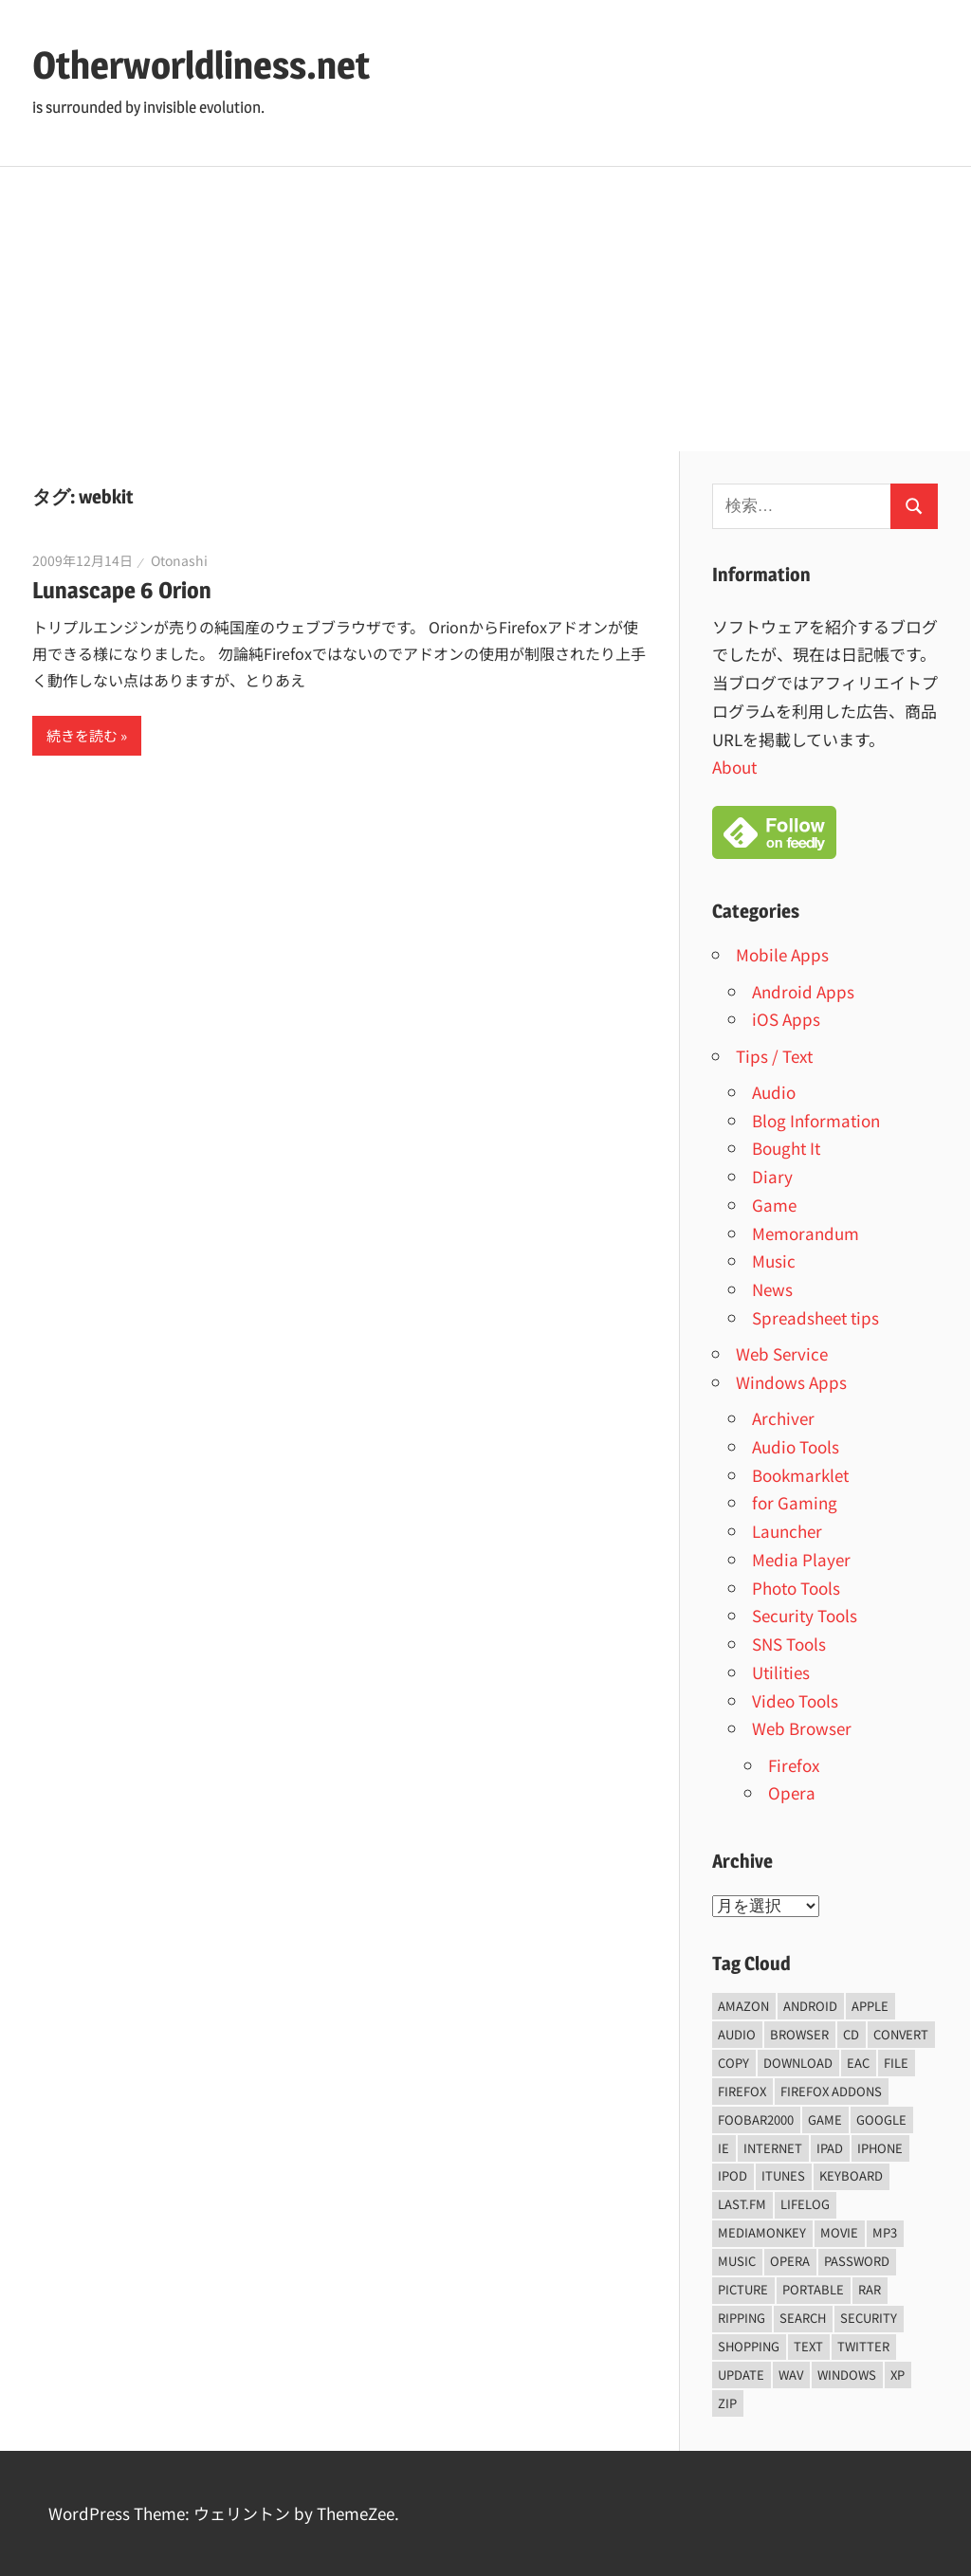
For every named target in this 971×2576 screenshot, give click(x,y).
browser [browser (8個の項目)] (799, 2034)
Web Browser (802, 1728)
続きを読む (82, 735)
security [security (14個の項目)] (868, 2318)
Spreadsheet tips (815, 1317)
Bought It (786, 1148)
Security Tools (804, 1615)
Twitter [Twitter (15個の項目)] (863, 2346)
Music (774, 1260)
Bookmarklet (800, 1475)
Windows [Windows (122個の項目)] (846, 2375)
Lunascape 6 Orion (121, 590)
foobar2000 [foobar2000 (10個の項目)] (756, 2119)
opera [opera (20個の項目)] (790, 2261)
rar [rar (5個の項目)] (869, 2289)
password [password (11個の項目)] (856, 2261)
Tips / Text (774, 1056)
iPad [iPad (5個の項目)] (829, 2148)
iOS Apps (786, 1019)
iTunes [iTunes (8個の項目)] (783, 2175)
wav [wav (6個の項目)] (791, 2375)
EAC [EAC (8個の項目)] (858, 2063)
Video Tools (795, 1700)
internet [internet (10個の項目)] (772, 2148)
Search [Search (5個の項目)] (802, 2318)
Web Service (782, 1353)
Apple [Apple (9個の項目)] (870, 2006)
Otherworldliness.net (201, 65)
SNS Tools (789, 1643)
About (734, 766)
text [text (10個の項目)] (808, 2346)
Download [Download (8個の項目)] (798, 2063)
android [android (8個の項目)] (810, 2006)
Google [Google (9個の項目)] (881, 2119)
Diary (772, 1176)
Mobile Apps (782, 954)
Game (774, 1204)
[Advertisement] (485, 309)
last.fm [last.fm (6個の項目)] (742, 2204)
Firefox (793, 1765)
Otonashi (179, 560)
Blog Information (816, 1120)
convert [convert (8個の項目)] (900, 2034)
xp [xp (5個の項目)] (897, 2375)
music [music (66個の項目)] (737, 2261)
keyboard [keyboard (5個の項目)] (851, 2175)
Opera (791, 1792)
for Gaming (794, 1502)
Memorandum (805, 1233)
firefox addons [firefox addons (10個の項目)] (831, 2091)
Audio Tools (795, 1446)
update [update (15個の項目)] (741, 2375)
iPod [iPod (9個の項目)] (732, 2175)
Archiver (783, 1418)
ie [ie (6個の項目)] (723, 2148)
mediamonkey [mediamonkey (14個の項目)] (762, 2232)
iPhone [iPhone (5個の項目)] (880, 2148)
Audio (774, 1092)
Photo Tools (796, 1587)
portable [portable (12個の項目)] (813, 2289)
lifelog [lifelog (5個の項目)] (805, 2204)
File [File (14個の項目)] (896, 2063)
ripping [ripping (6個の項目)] (741, 2318)
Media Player (801, 1559)
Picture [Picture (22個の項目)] (743, 2289)
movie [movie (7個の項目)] (839, 2232)
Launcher (787, 1531)
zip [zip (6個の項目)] (727, 2403)
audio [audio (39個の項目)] (737, 2034)
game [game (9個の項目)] (825, 2119)
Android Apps (803, 991)
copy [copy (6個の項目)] (733, 2063)
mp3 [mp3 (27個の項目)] (884, 2232)
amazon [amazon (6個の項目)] (743, 2006)
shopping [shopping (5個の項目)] (748, 2346)
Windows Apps (791, 1382)
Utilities (781, 1672)
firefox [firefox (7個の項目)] (742, 2091)
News (772, 1289)
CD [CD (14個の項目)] (851, 2034)
